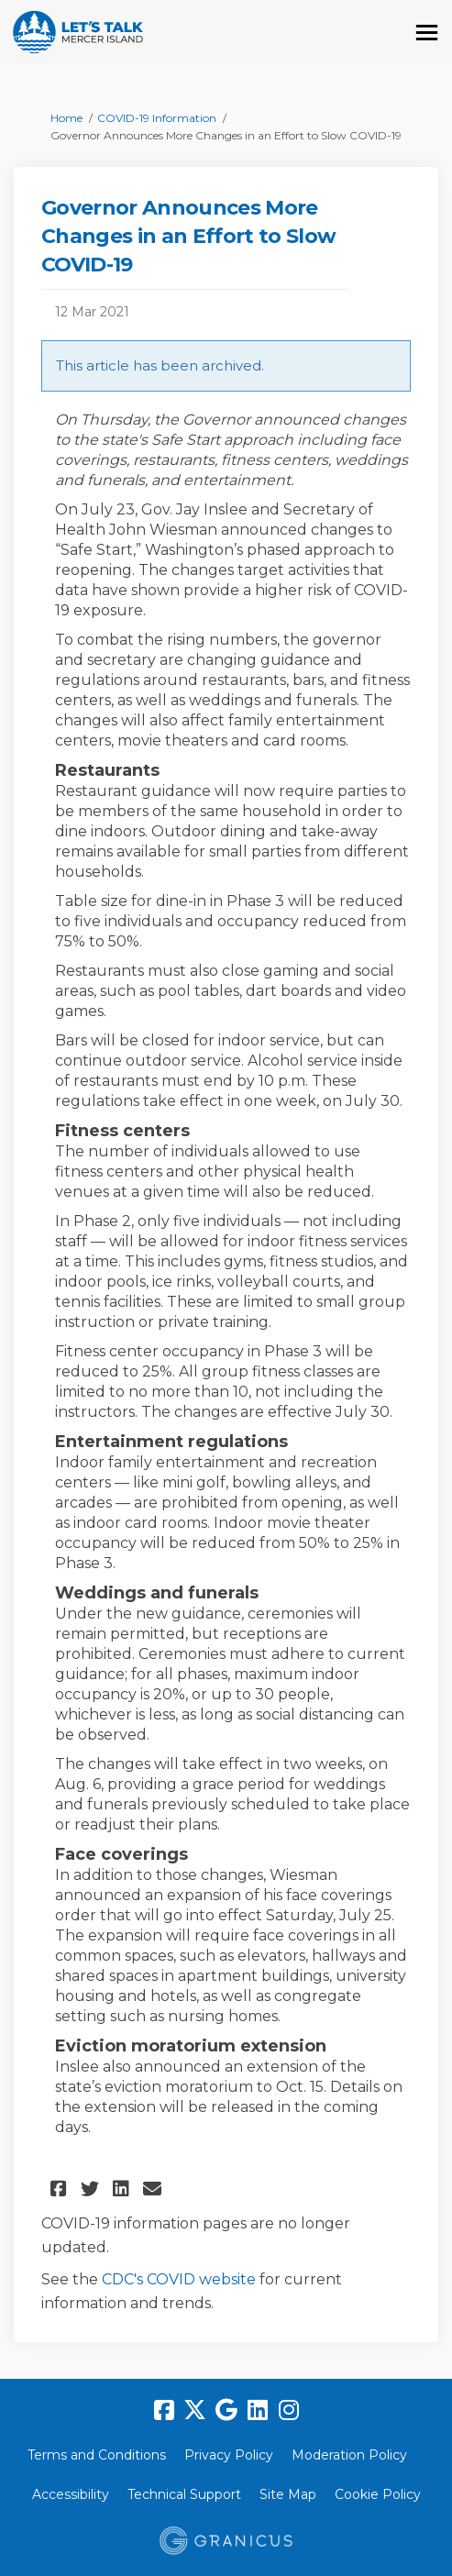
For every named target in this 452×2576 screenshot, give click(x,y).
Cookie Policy (378, 2494)
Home (66, 118)
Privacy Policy (228, 2455)
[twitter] (195, 2411)
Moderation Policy (349, 2455)
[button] (61, 2188)
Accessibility (70, 2494)
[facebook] (164, 2411)
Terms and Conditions (97, 2455)
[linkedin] (258, 2411)
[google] (226, 2411)
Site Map (287, 2494)
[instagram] (289, 2411)
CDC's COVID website (179, 2279)
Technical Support (184, 2494)
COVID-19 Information (156, 118)
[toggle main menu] (427, 33)
